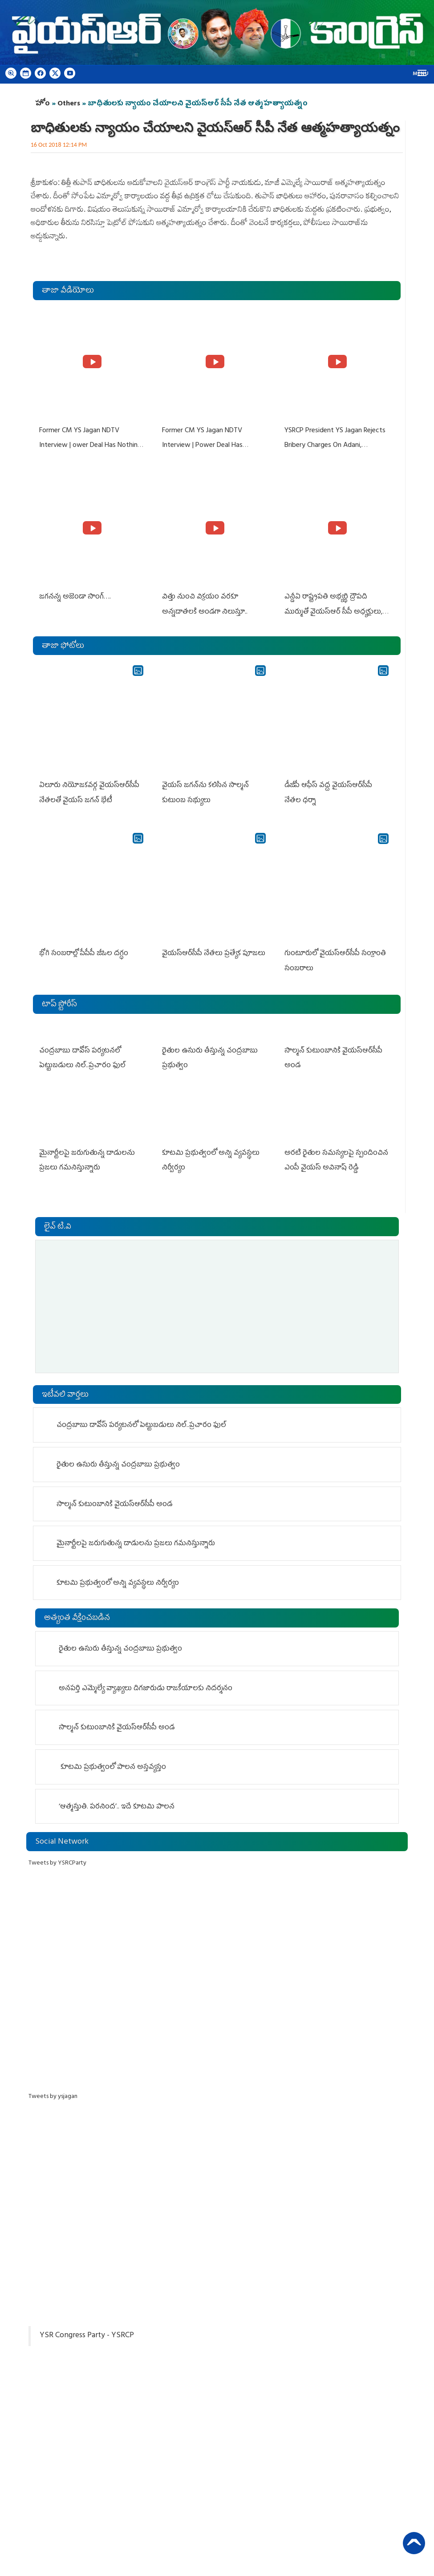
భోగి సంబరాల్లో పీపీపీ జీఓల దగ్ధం (83, 953)
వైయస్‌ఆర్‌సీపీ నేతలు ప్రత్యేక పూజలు (213, 953)
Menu (421, 74)
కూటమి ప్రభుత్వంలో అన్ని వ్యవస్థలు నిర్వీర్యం (118, 1582)
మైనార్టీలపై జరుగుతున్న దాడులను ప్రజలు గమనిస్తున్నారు (136, 1543)
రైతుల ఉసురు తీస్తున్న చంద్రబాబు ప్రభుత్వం (118, 1464)
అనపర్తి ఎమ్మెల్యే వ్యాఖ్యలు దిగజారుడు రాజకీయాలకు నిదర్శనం (145, 1687)
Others (68, 104)
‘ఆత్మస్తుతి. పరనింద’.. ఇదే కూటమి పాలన (116, 1805)
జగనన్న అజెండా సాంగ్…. (75, 596)
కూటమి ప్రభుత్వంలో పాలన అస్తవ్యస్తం (112, 1766)
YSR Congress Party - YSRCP (87, 2334)
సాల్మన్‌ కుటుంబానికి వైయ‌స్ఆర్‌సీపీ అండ (114, 1503)
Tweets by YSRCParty (57, 1862)
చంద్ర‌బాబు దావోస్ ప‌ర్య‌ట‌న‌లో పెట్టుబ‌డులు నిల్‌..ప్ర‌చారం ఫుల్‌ (141, 1424)
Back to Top (414, 2543)
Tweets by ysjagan (52, 2096)
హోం (42, 104)
